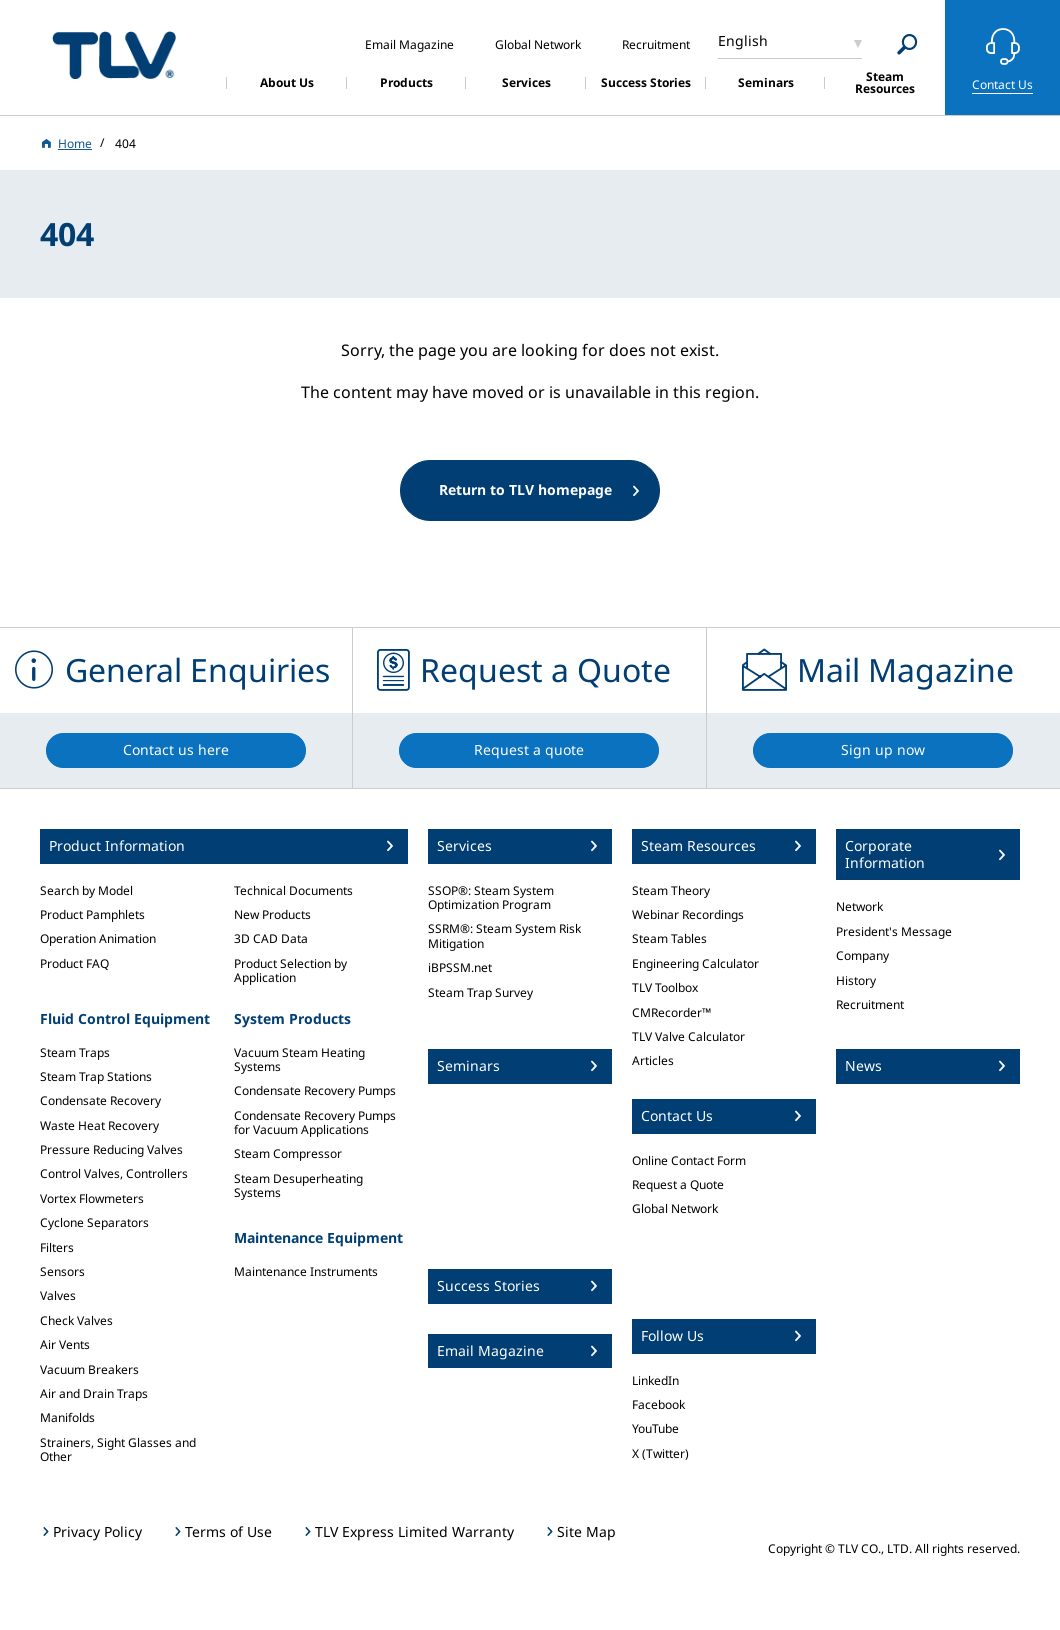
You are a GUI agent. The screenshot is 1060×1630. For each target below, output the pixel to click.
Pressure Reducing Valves (111, 1149)
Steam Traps (75, 1052)
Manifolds (67, 1417)
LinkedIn (655, 1380)
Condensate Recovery (100, 1100)
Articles (653, 1060)
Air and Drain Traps (94, 1393)
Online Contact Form (689, 1160)
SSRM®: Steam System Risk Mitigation (504, 935)
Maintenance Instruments (306, 1271)
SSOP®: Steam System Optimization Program (491, 897)
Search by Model (86, 890)
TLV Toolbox (665, 987)
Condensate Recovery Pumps (315, 1090)
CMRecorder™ (671, 1012)
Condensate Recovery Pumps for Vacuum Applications (315, 1122)
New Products (272, 914)
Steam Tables (669, 938)
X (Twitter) (660, 1453)
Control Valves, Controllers (114, 1173)
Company (862, 955)
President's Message (894, 931)
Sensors (62, 1271)
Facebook (658, 1404)
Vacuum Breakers (89, 1369)
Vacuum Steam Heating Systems (299, 1059)
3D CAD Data (271, 938)
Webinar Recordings (688, 914)
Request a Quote (678, 1184)
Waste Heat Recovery (99, 1125)
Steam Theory (671, 890)
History (856, 980)
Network (859, 906)
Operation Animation (98, 938)
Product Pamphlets (92, 914)
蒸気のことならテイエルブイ (114, 54)
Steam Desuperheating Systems (298, 1185)
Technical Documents (293, 890)
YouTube (655, 1428)
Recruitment (870, 1004)
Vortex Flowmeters (92, 1198)
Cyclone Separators (94, 1222)
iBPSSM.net (460, 967)
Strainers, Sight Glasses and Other (118, 1449)
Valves (58, 1295)
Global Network (675, 1208)
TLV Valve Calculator (688, 1036)
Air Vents (65, 1344)
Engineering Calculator (695, 963)
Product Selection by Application (290, 970)
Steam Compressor (288, 1153)
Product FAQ (74, 963)
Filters (57, 1247)
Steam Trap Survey (480, 992)
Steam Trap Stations (96, 1076)
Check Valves (76, 1320)
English (743, 40)
